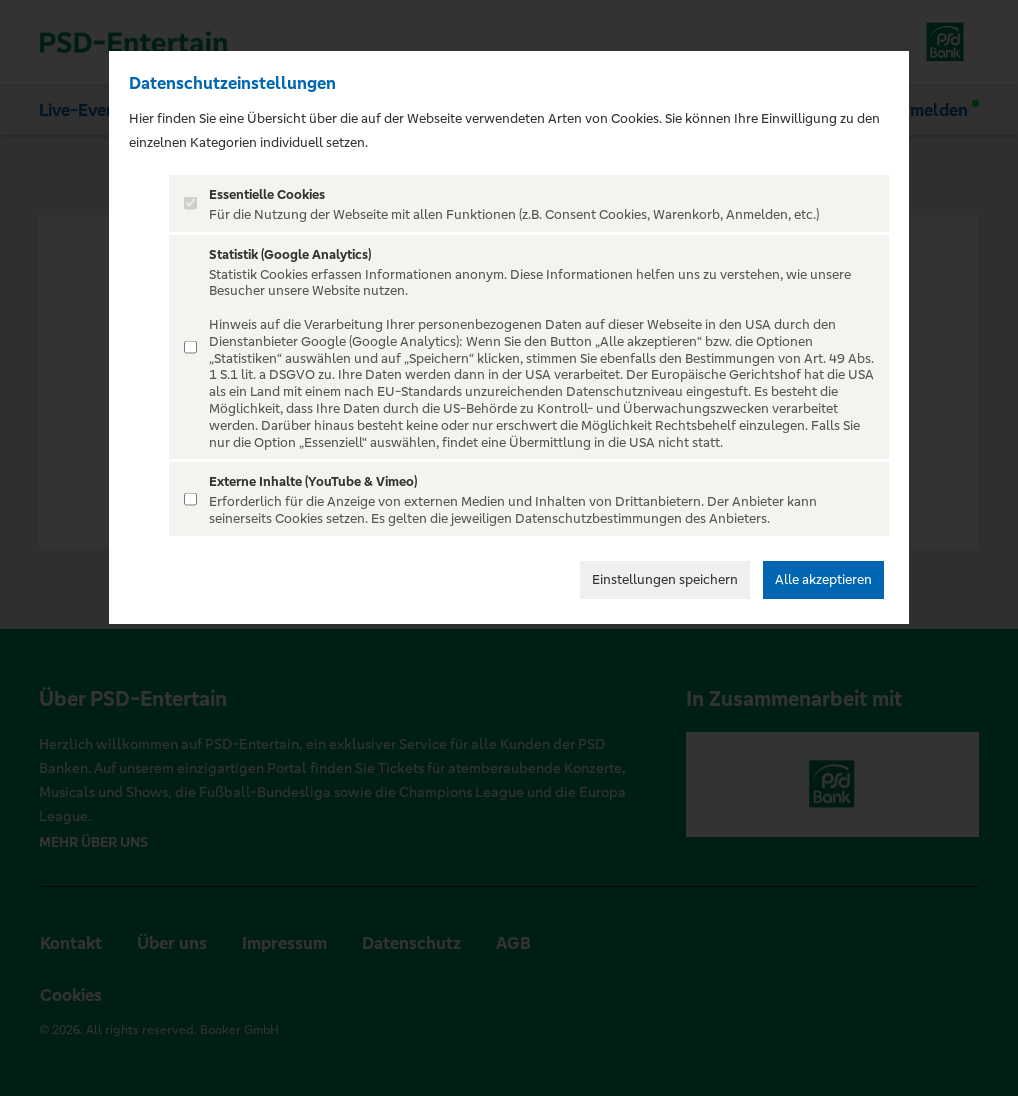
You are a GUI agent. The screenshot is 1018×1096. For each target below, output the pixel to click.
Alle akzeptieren (823, 579)
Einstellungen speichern (665, 579)
